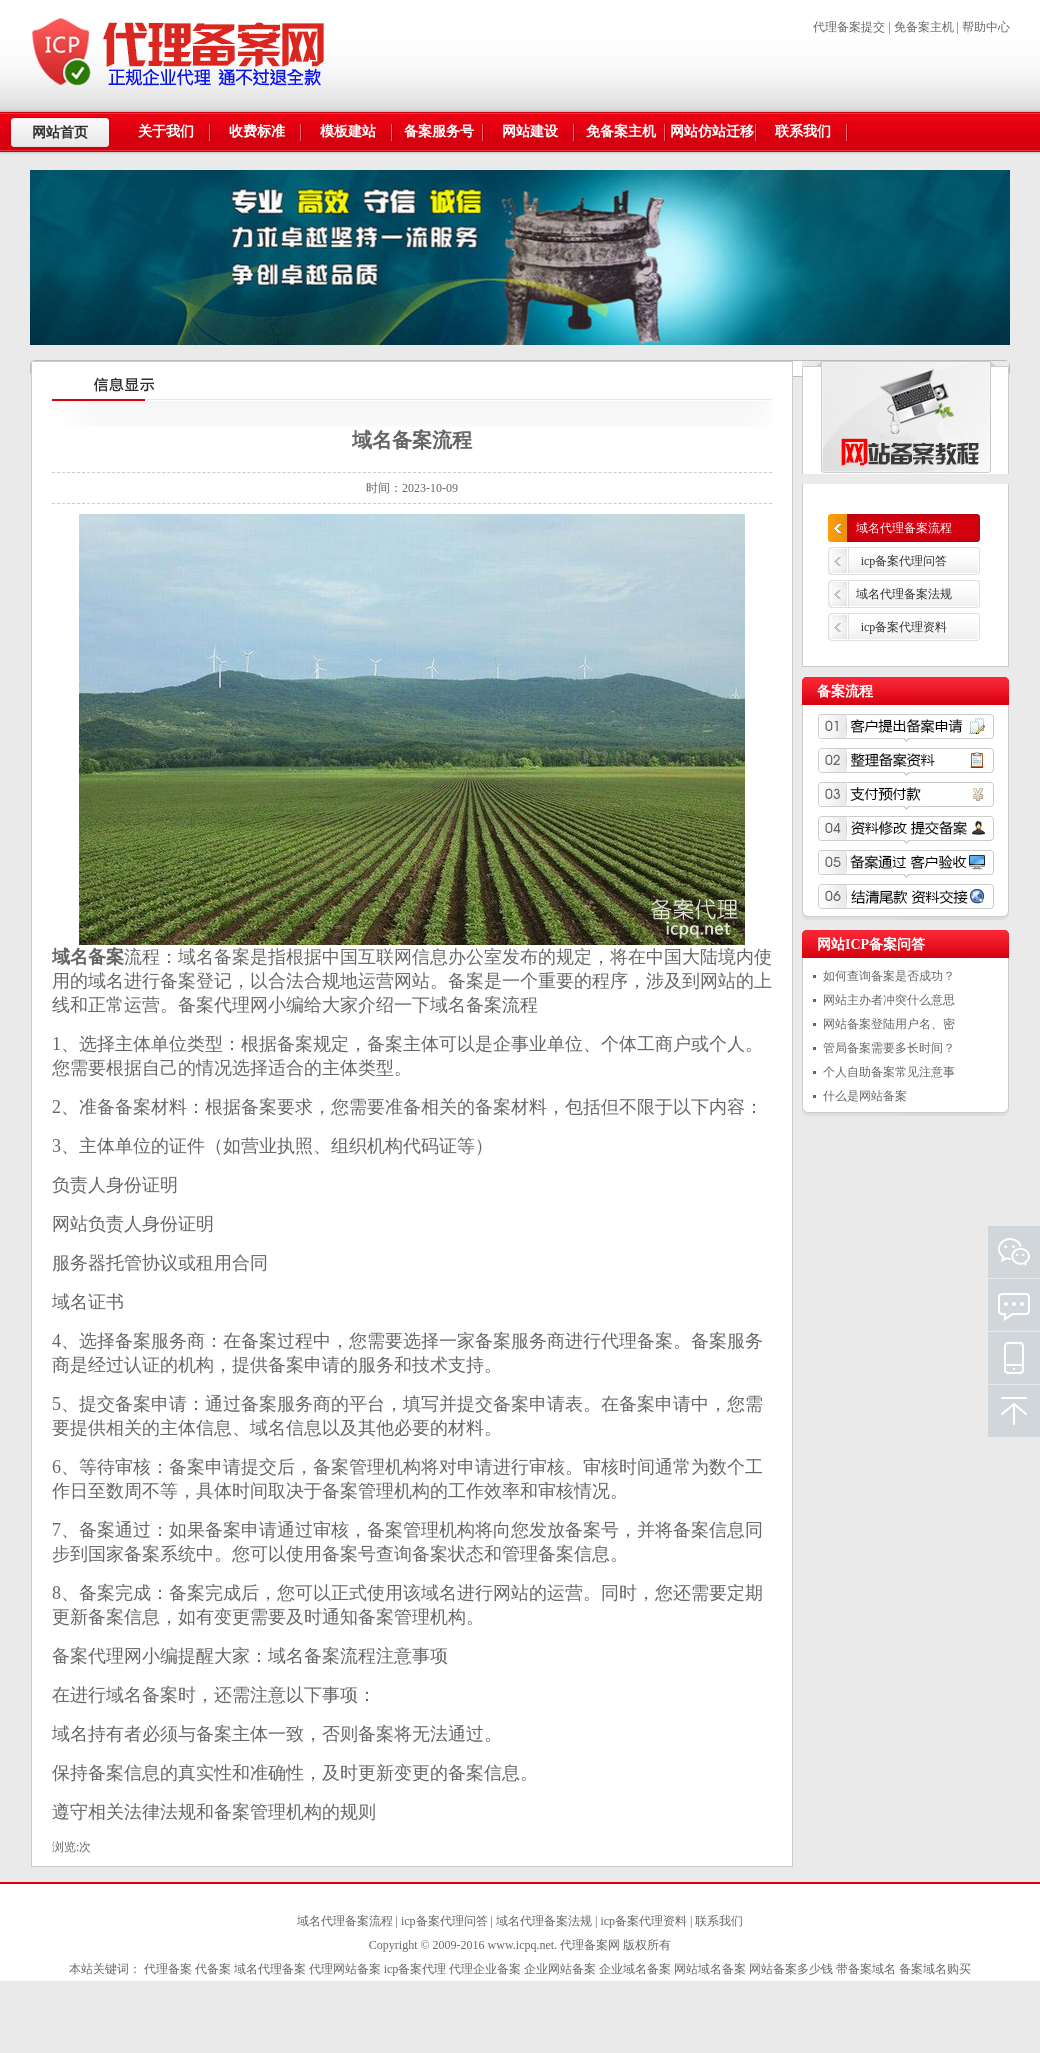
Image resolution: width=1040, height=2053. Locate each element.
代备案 (213, 1969)
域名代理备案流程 (904, 528)
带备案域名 (866, 1969)
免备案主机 (924, 27)
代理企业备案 (485, 1969)
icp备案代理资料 (904, 627)
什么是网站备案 (865, 1096)
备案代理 (214, 1005)
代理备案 (637, 1341)
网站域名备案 (710, 1969)
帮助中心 (986, 27)
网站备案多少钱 (791, 1969)
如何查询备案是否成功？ (889, 976)
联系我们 (719, 1921)
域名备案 (466, 1005)
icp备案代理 (415, 1969)
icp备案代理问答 (904, 561)
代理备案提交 (849, 27)
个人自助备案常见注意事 (889, 1072)
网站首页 (60, 132)
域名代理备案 (270, 1969)
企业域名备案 (635, 1969)
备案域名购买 (935, 1969)
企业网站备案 (560, 1969)
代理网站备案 (345, 1969)
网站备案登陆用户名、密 (889, 1024)
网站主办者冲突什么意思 (889, 1000)
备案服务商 (286, 1404)
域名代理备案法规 (904, 594)
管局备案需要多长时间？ (889, 1048)
